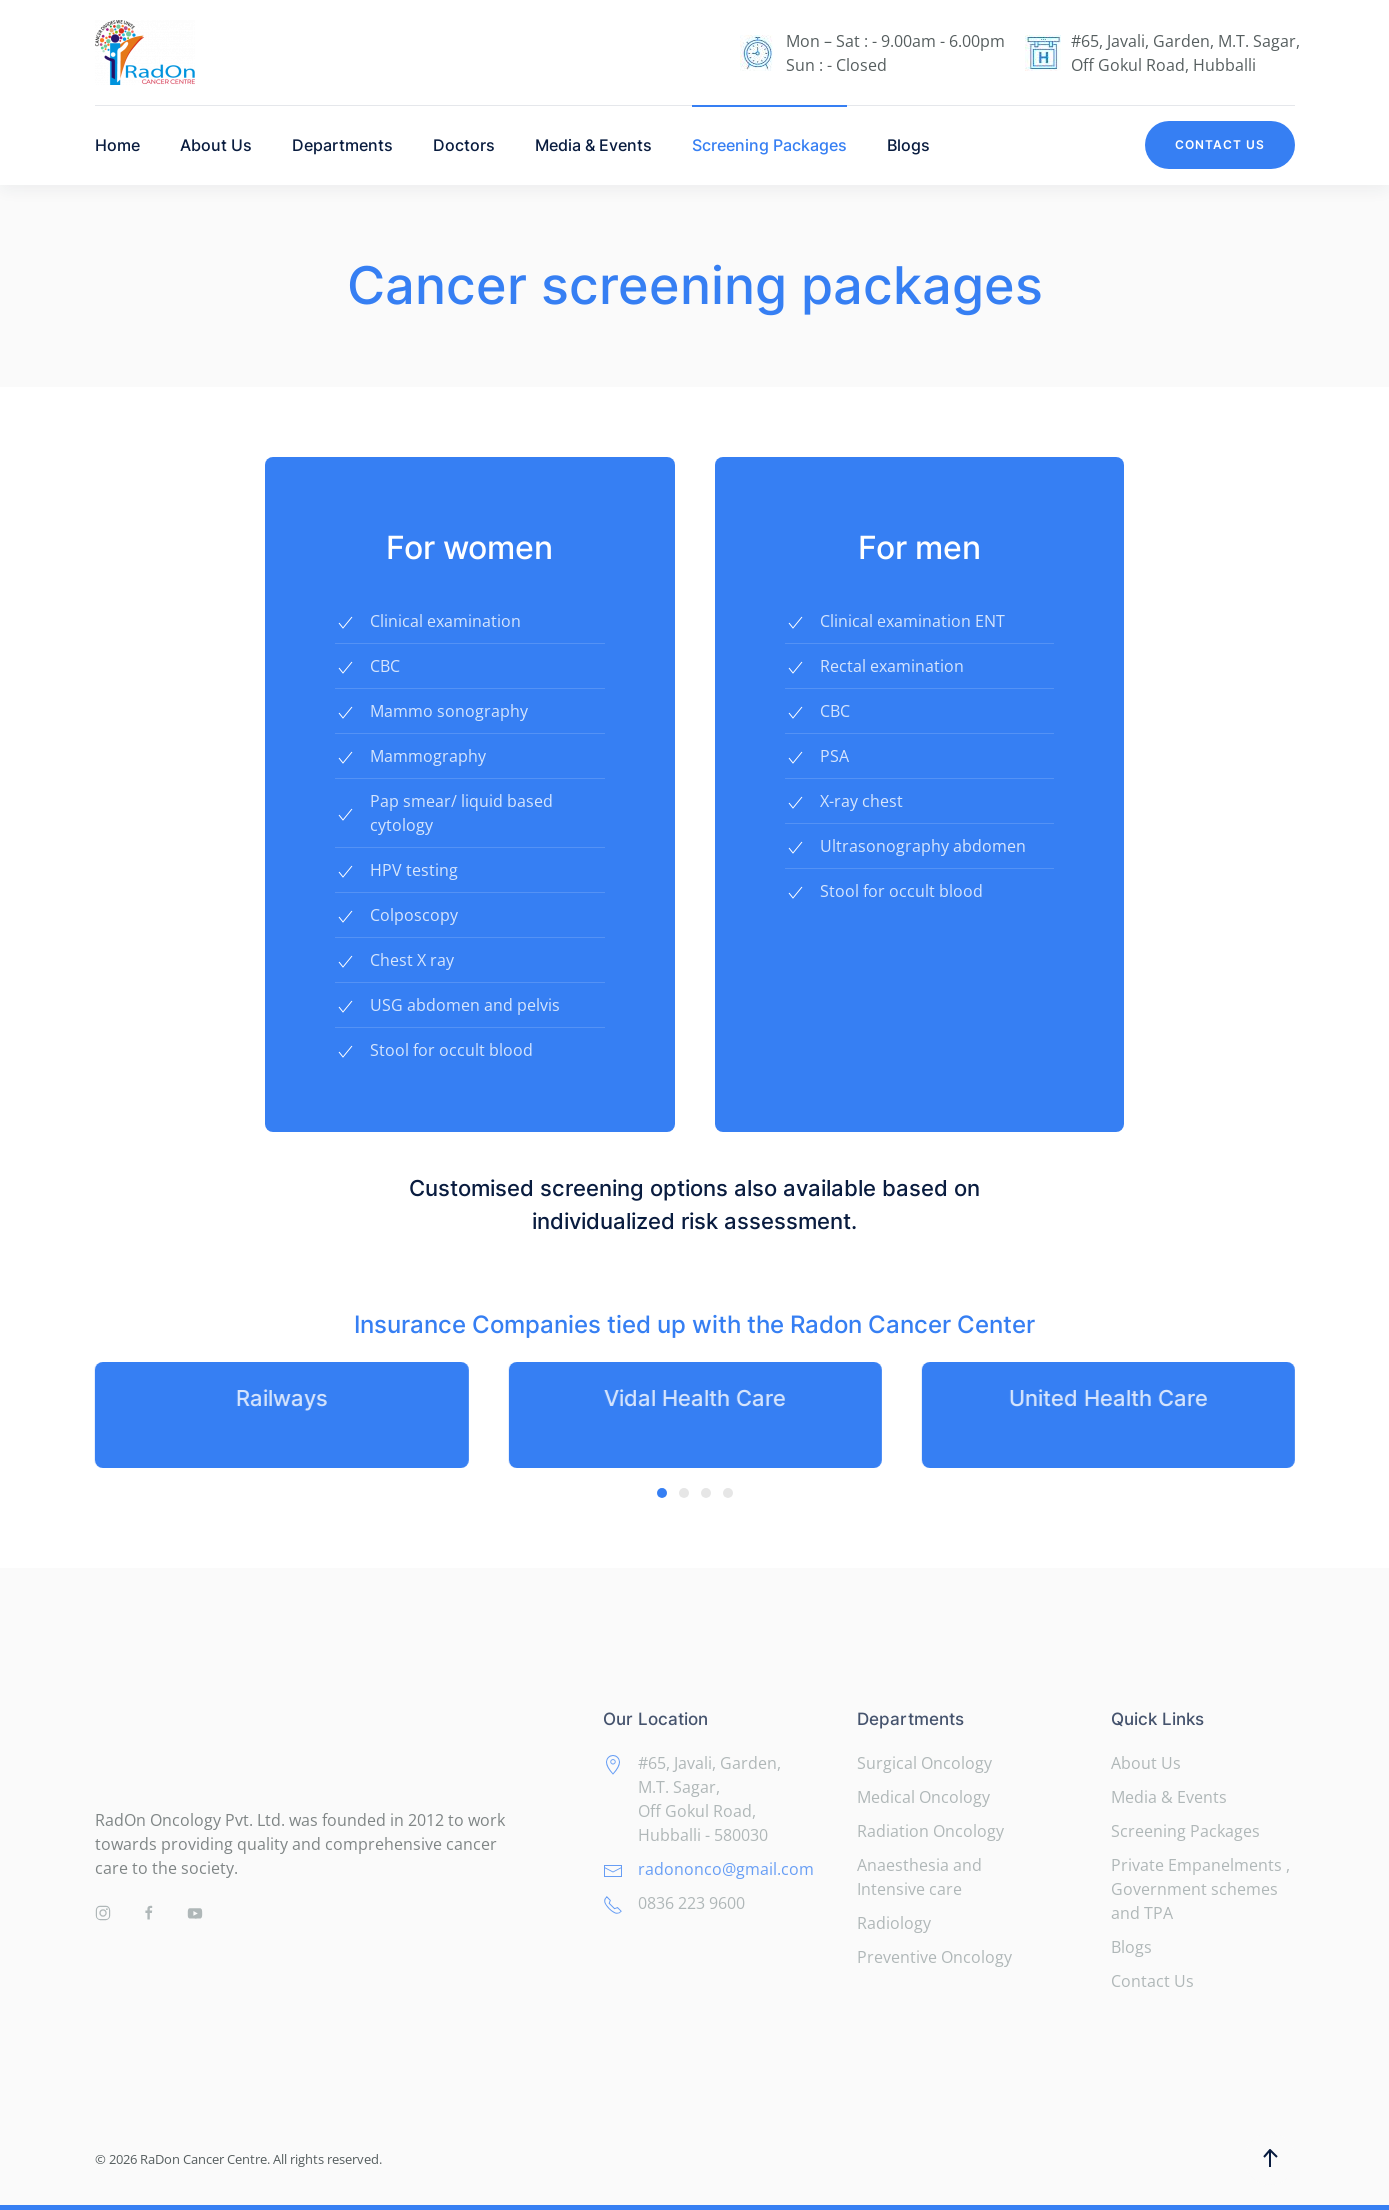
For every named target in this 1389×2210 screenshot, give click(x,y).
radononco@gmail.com (726, 1869)
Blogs (908, 145)
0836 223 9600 (691, 1903)
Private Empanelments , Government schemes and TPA (1200, 1889)
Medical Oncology (923, 1797)
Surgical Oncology (924, 1763)
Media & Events (593, 145)
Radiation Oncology (930, 1831)
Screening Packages (769, 145)
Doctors (464, 145)
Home (117, 145)
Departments (342, 145)
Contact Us (1220, 144)
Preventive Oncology (934, 1957)
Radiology (894, 1923)
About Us (216, 145)
